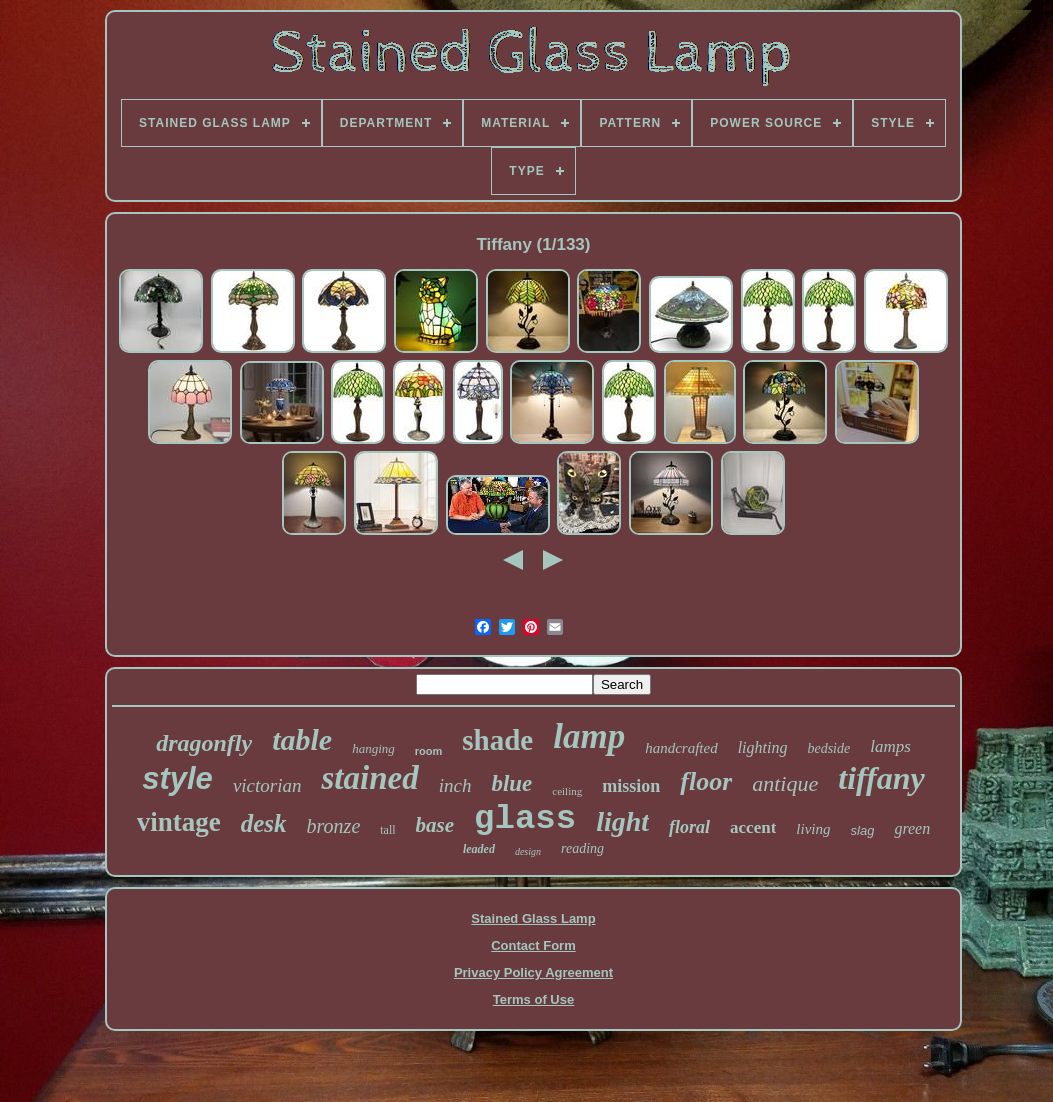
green (912, 828)
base (435, 825)
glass (525, 819)
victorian (267, 785)
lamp (589, 736)
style (177, 778)
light (622, 821)
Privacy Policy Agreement (533, 972)
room (429, 751)
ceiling (567, 791)
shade (497, 740)
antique (785, 783)
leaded (479, 849)
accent (753, 827)
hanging (373, 748)
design (528, 851)
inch (455, 785)
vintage (179, 822)
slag (863, 830)
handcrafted (681, 748)
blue (511, 783)
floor (706, 781)
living (813, 829)
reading (582, 848)
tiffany (881, 778)
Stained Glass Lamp (533, 918)
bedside (828, 748)
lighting (763, 747)
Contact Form (533, 945)
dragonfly (204, 743)
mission (631, 786)
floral (689, 827)
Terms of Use (533, 999)
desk (264, 823)
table (302, 739)
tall (387, 830)
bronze (334, 826)
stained (369, 778)
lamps (890, 746)
